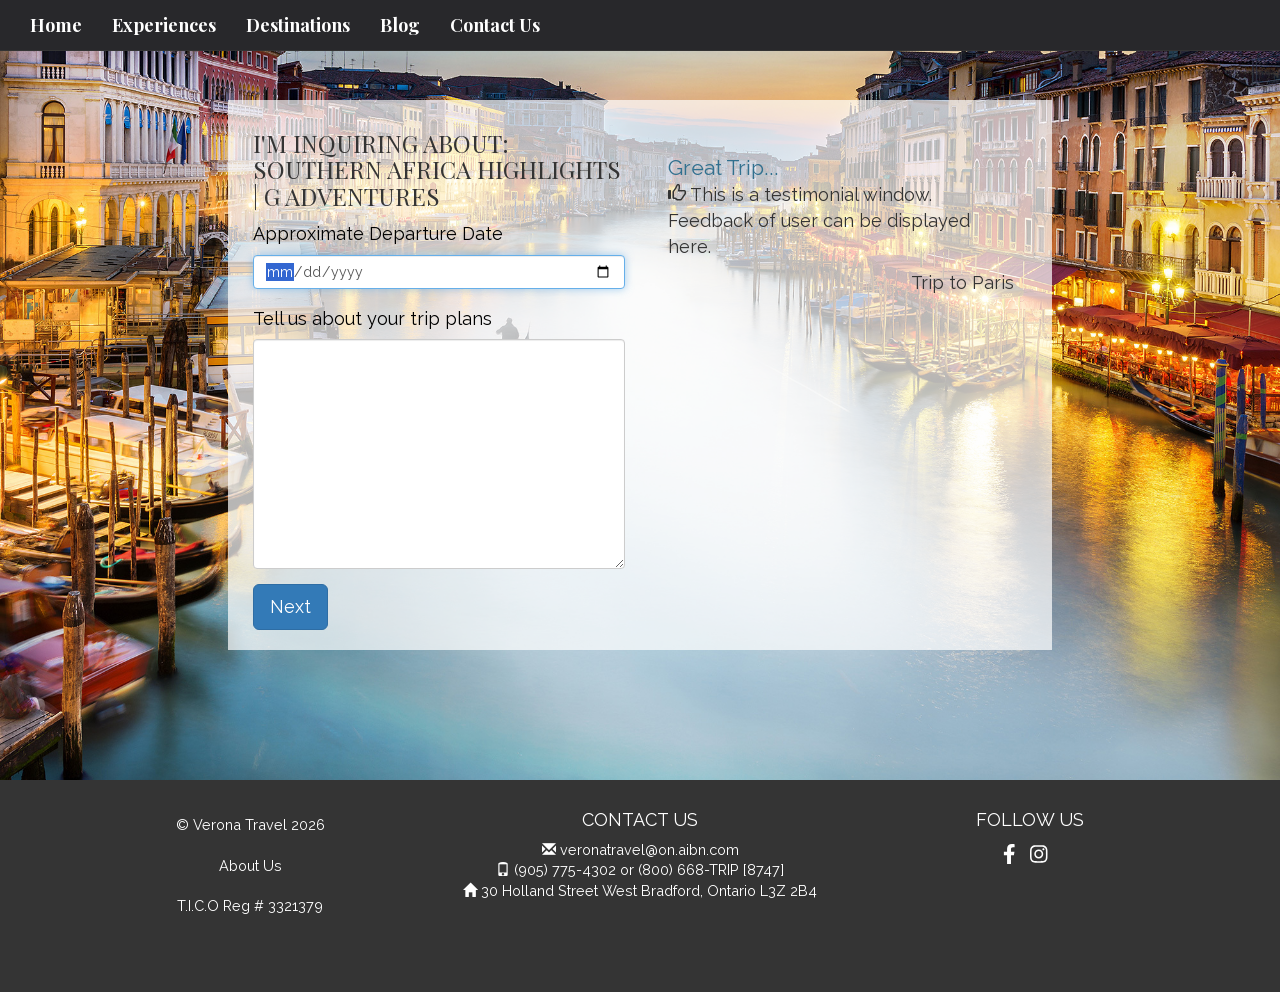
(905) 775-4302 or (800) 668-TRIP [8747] (649, 869)
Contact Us (495, 25)
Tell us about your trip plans (372, 318)
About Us (250, 865)
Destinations (298, 25)
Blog (400, 25)
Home (56, 25)
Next (290, 606)
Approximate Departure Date (378, 233)
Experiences (164, 25)
